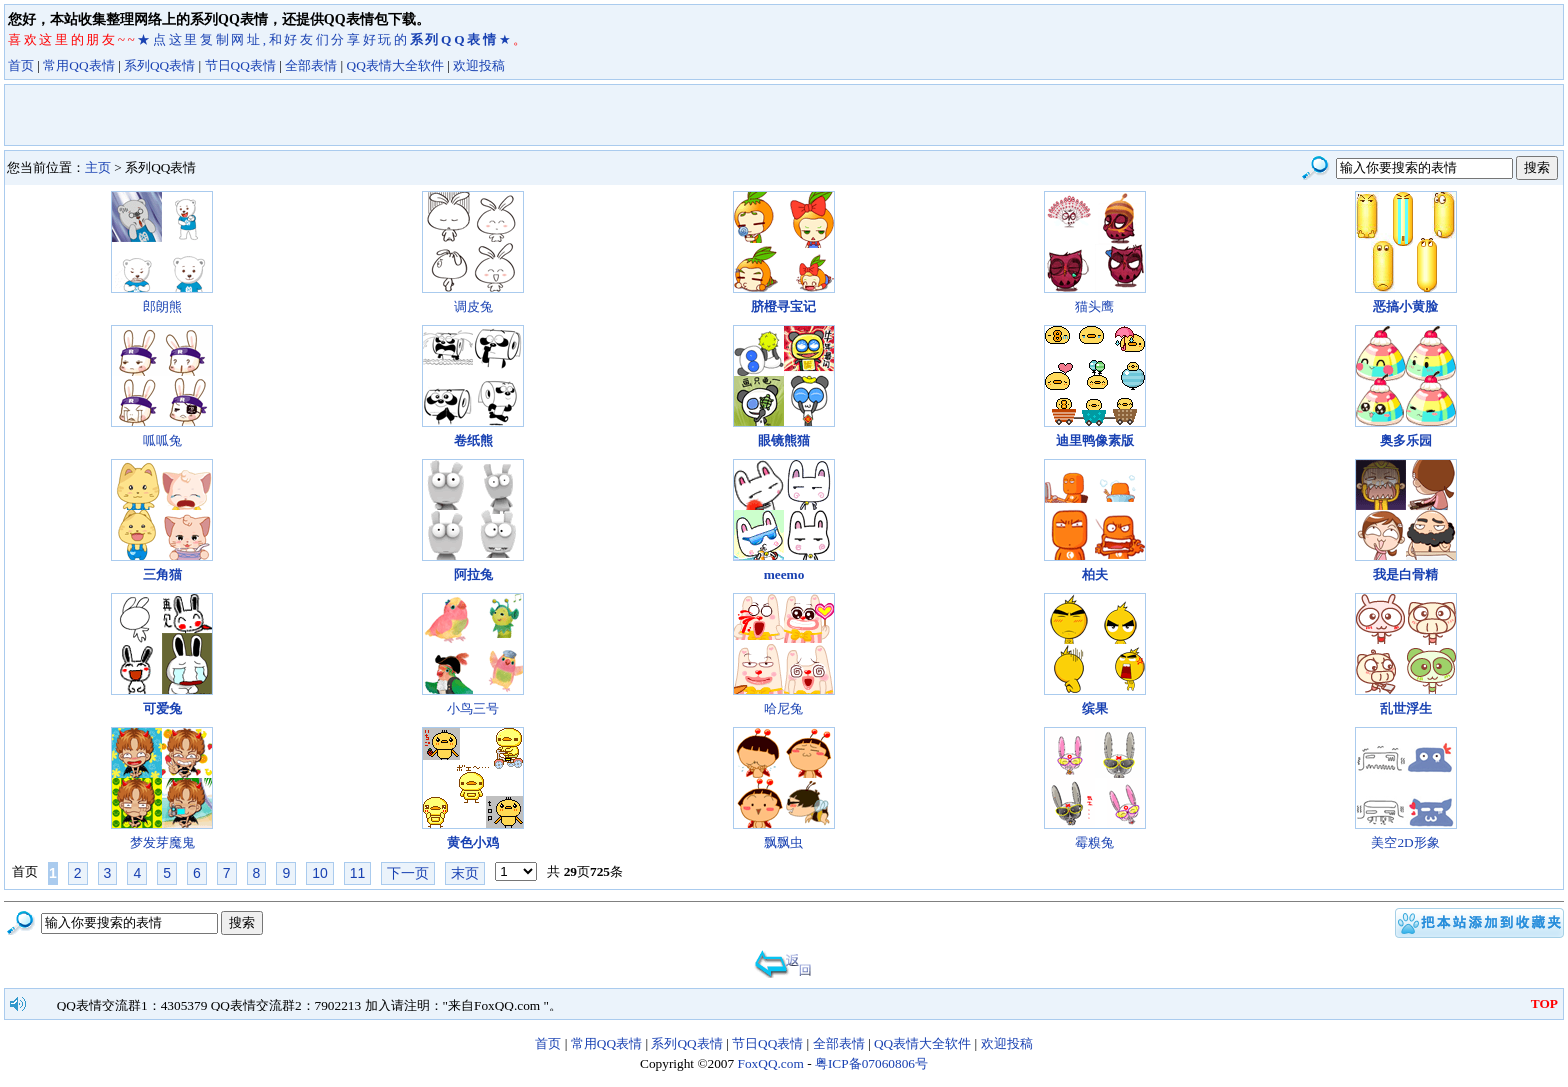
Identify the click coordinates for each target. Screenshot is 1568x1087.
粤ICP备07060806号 (871, 1063)
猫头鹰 (1094, 306)
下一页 (408, 873)
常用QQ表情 (78, 65)
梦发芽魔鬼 (162, 842)
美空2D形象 (1405, 842)
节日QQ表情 (240, 65)
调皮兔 (473, 306)
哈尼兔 (783, 708)
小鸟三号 (473, 708)
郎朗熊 (162, 306)
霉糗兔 (1094, 842)
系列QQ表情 (159, 65)
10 (320, 873)
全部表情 (311, 65)
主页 (98, 167)
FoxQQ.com (771, 1063)
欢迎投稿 (479, 65)
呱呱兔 (162, 440)
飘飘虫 (783, 842)
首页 (21, 65)
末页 (465, 873)
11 (358, 873)
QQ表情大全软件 (395, 65)
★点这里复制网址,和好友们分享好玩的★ (325, 39)
